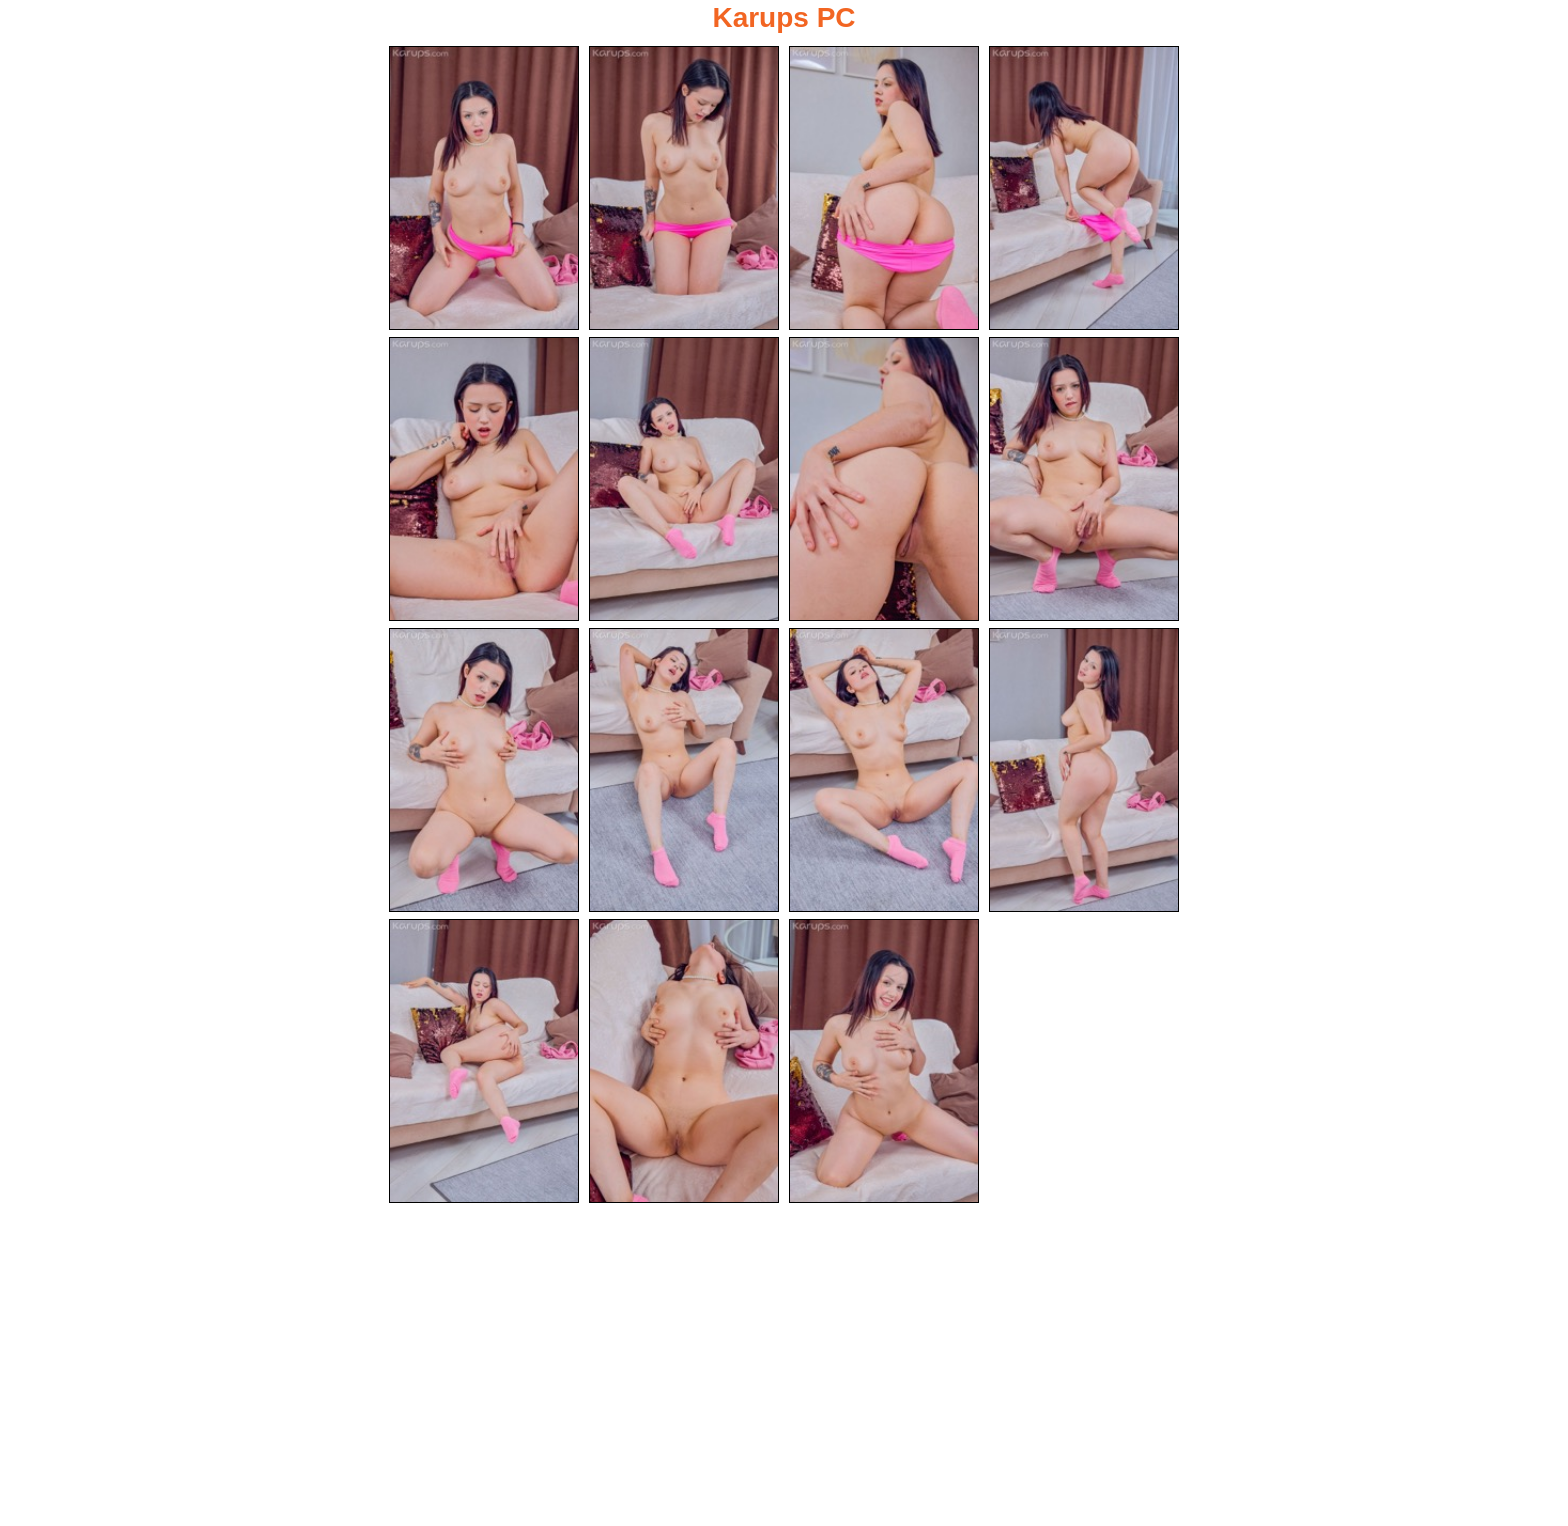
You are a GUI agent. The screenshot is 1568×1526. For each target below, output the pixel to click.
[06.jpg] (684, 479)
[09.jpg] (484, 770)
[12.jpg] (1084, 770)
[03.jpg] (884, 188)
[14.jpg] (684, 1061)
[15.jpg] (884, 1061)
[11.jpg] (884, 770)
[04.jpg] (1084, 188)
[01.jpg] (484, 188)
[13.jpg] (484, 1061)
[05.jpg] (484, 479)
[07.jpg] (884, 479)
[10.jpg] (684, 770)
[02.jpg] (684, 188)
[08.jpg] (1084, 479)
